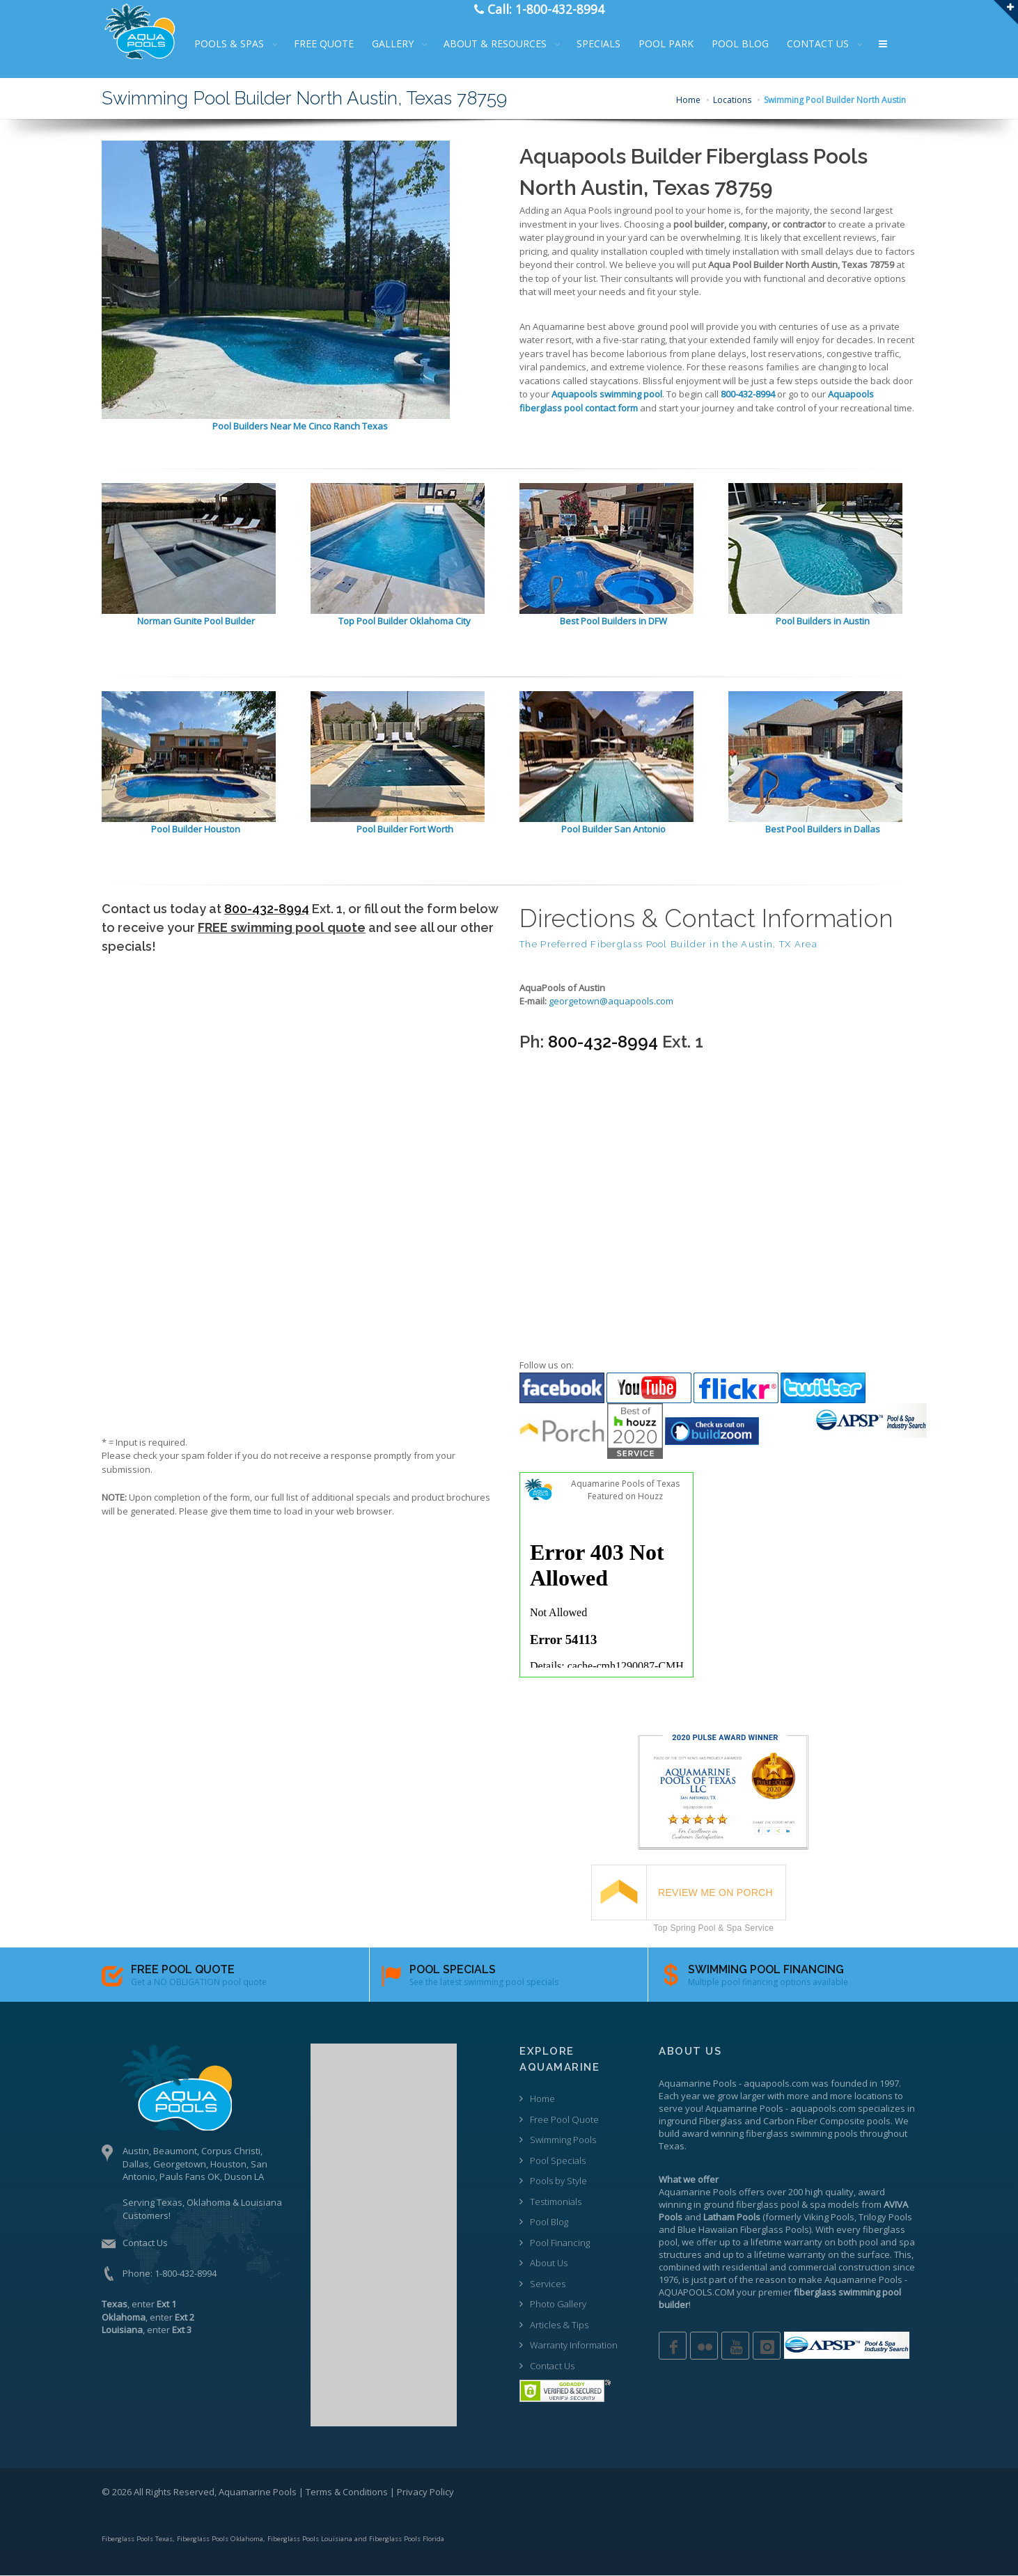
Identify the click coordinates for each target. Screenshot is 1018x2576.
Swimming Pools (563, 2139)
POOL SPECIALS (452, 1969)
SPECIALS (607, 43)
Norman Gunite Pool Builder (196, 621)
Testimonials (555, 2201)
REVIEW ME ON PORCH (715, 1892)
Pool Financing (560, 2242)
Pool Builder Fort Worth (405, 829)
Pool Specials (558, 2160)
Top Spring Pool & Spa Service (714, 1928)
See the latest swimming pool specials (483, 1982)
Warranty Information (574, 2345)
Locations (732, 100)
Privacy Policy (425, 2492)
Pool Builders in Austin (823, 621)
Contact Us (145, 2242)
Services (547, 2283)
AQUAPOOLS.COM (697, 2292)
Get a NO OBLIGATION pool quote (199, 1982)
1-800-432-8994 (186, 2273)
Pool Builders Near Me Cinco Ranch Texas (300, 426)
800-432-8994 (266, 908)
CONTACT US (826, 43)
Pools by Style (558, 2180)
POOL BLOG (748, 43)
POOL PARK (674, 43)
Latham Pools (731, 2217)
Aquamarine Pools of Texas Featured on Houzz (625, 1490)
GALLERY (401, 43)
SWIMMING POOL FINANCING (766, 1969)
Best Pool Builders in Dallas (822, 829)
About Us (548, 2263)
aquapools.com (776, 2083)
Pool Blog (549, 2221)
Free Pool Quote (564, 2119)
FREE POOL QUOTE (183, 1969)
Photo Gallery (558, 2304)
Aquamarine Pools (698, 2083)
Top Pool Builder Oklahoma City (404, 621)
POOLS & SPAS (237, 43)
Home (688, 100)
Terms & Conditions (347, 2492)
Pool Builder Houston (195, 829)
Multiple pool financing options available (768, 1982)
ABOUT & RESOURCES (503, 43)
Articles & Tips (559, 2324)
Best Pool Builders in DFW (613, 621)
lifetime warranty (786, 2242)
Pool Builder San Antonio (613, 829)
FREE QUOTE (332, 43)
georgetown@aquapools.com (611, 1001)
